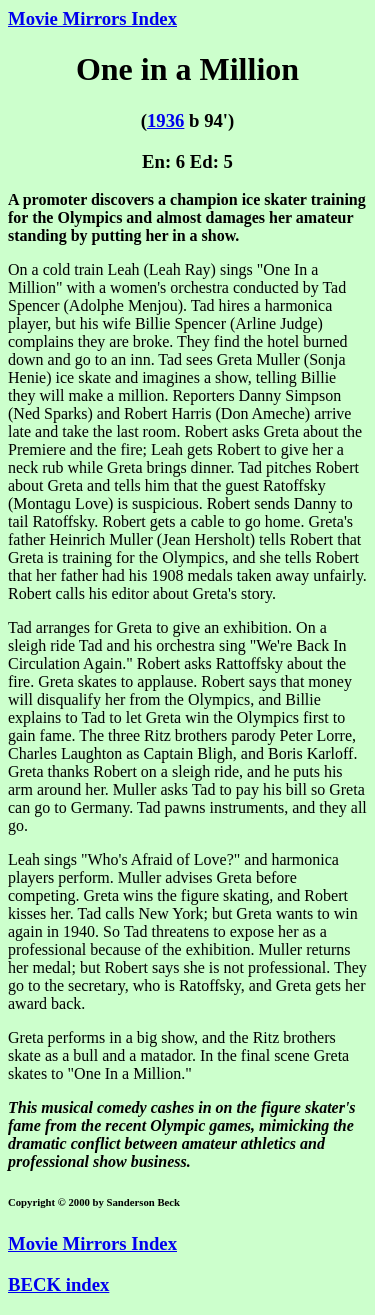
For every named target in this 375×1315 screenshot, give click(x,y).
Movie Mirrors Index (92, 18)
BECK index (58, 1284)
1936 (165, 120)
